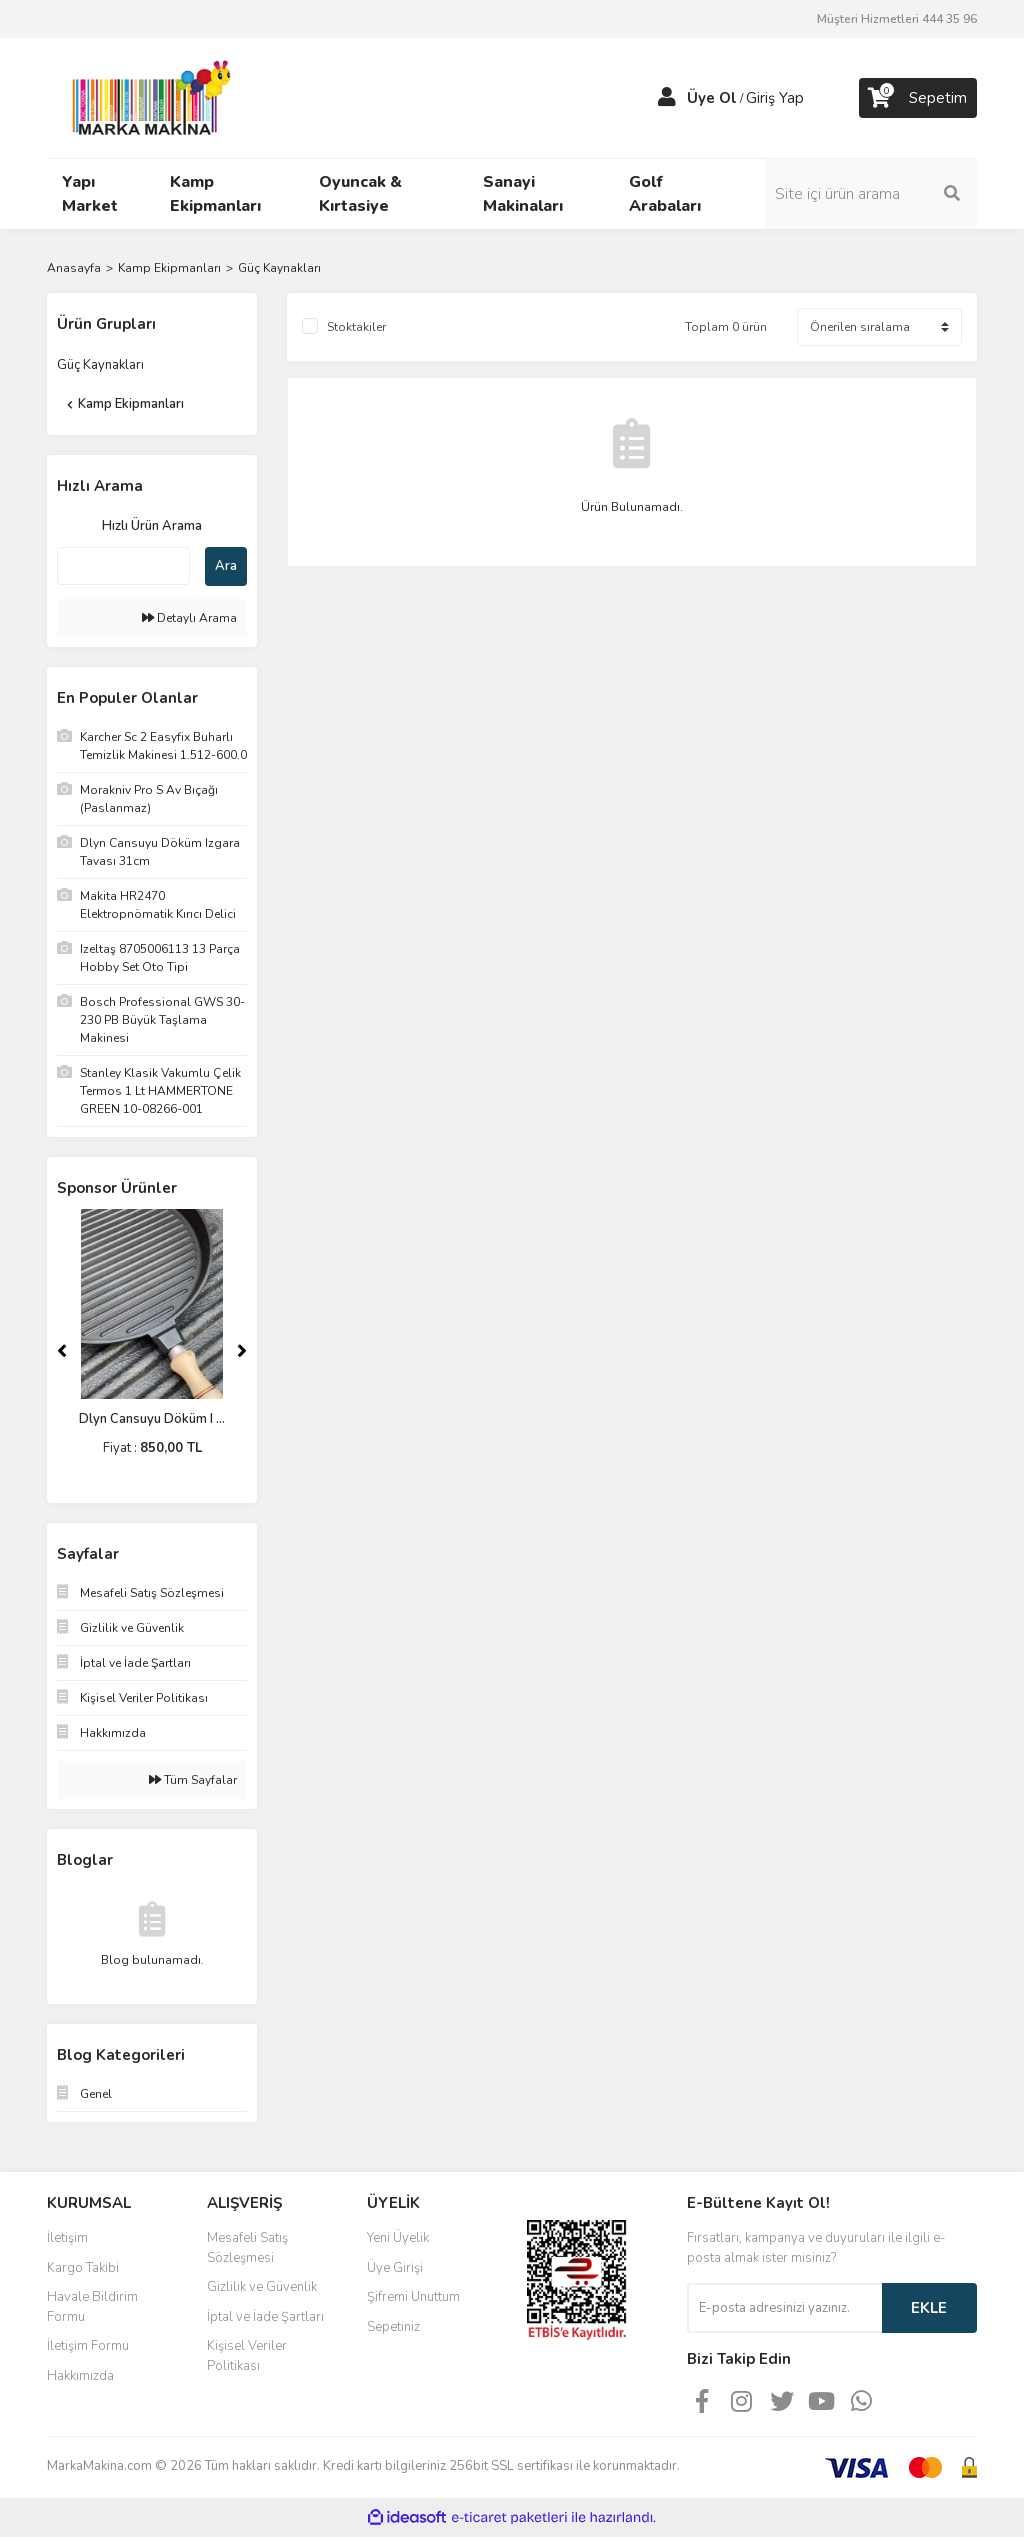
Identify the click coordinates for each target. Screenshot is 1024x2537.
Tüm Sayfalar (193, 1780)
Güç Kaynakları (279, 268)
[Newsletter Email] (784, 2308)
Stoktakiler (356, 327)
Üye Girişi (395, 2268)
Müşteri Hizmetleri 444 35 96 (897, 19)
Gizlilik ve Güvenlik (262, 2287)
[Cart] (918, 98)
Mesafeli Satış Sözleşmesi (247, 2248)
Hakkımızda (80, 2376)
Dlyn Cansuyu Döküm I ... (152, 1419)
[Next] (242, 1351)
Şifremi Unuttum (413, 2297)
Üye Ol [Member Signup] (712, 98)
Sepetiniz (393, 2327)
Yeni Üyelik (398, 2238)
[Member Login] (667, 98)
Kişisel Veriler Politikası (247, 2356)
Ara (226, 566)
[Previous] (62, 1351)
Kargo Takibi (83, 2268)
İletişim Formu (88, 2346)
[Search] (872, 194)
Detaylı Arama (189, 618)
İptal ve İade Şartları (265, 2317)
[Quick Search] (123, 566)
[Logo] (146, 97)
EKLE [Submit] (929, 2308)
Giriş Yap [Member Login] (775, 98)
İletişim (67, 2238)
